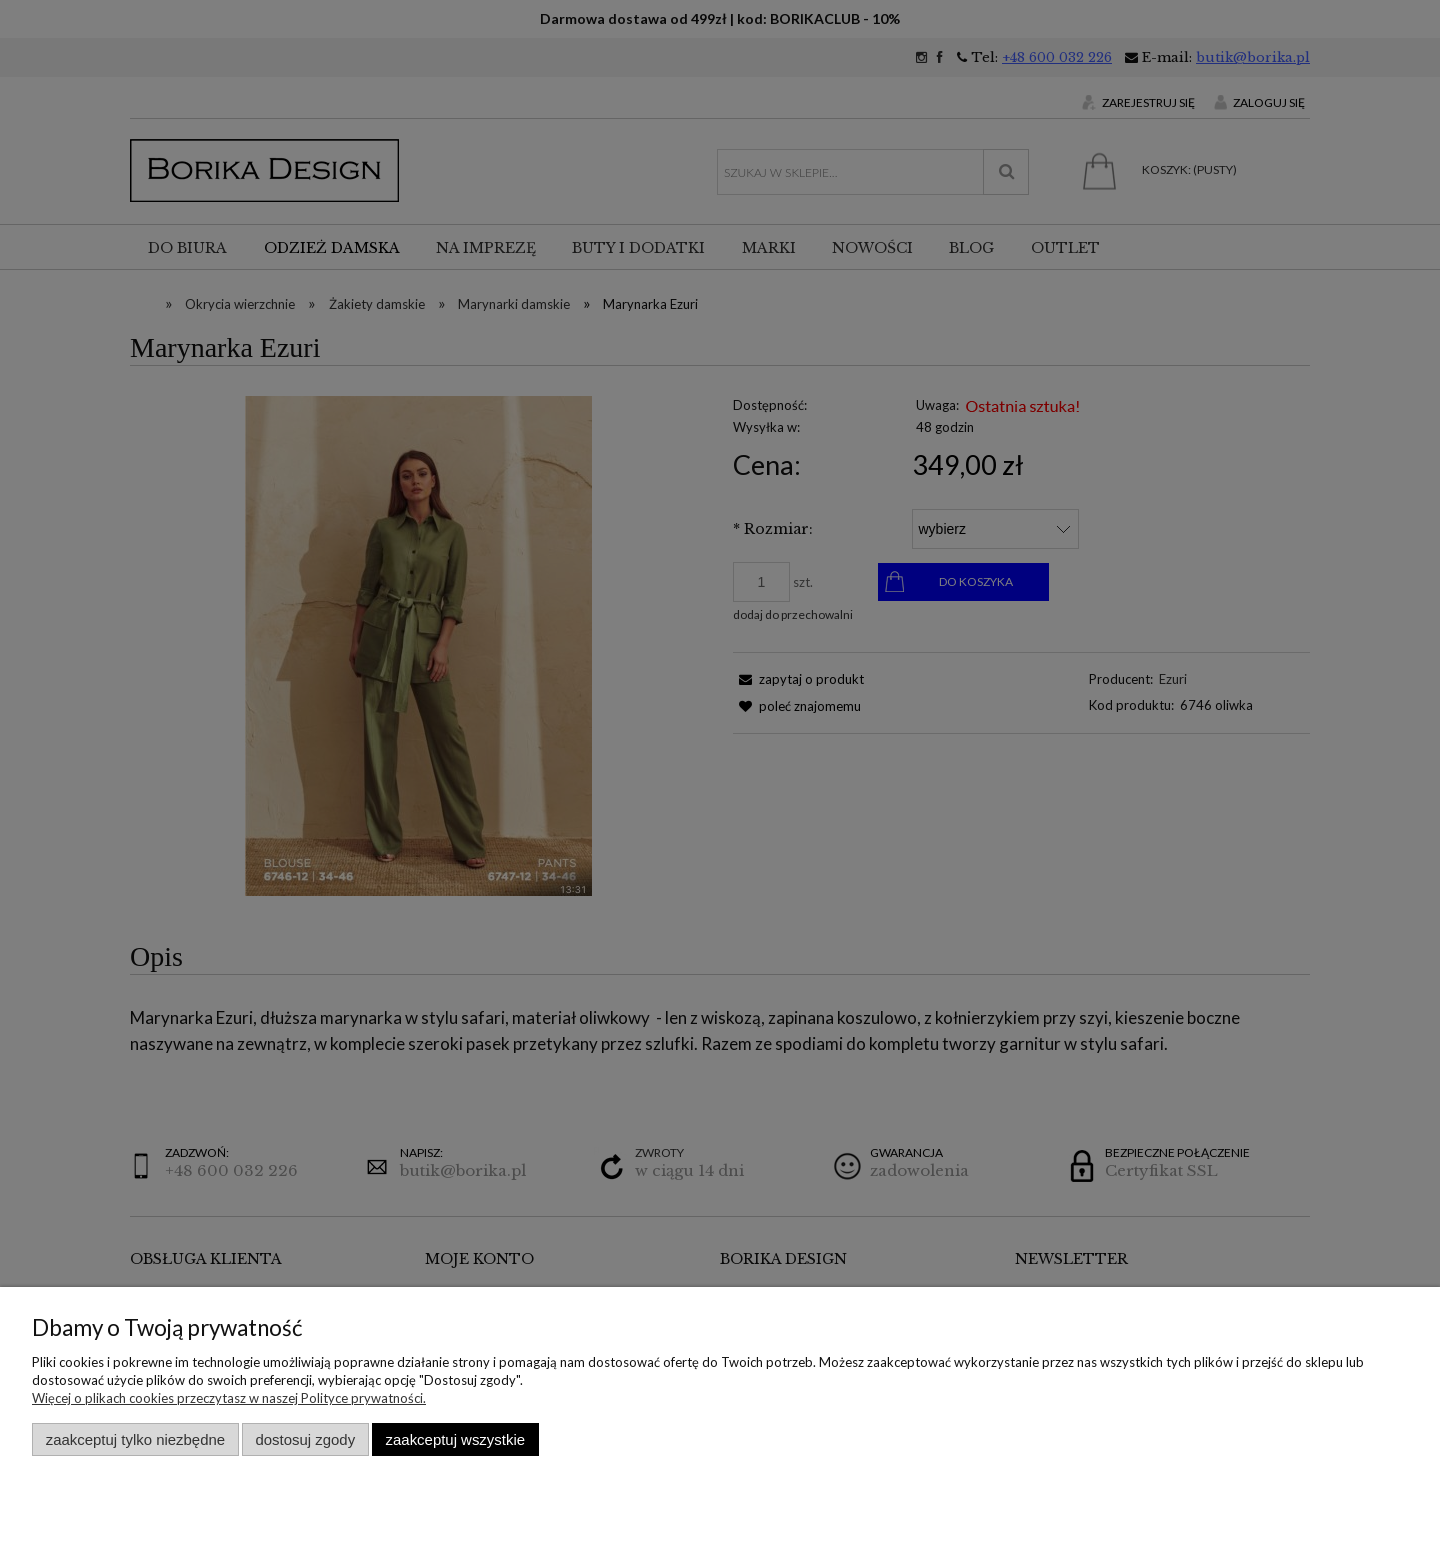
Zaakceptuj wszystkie (455, 1439)
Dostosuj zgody (305, 1439)
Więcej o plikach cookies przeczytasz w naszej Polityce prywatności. (229, 1398)
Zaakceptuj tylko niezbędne (135, 1439)
